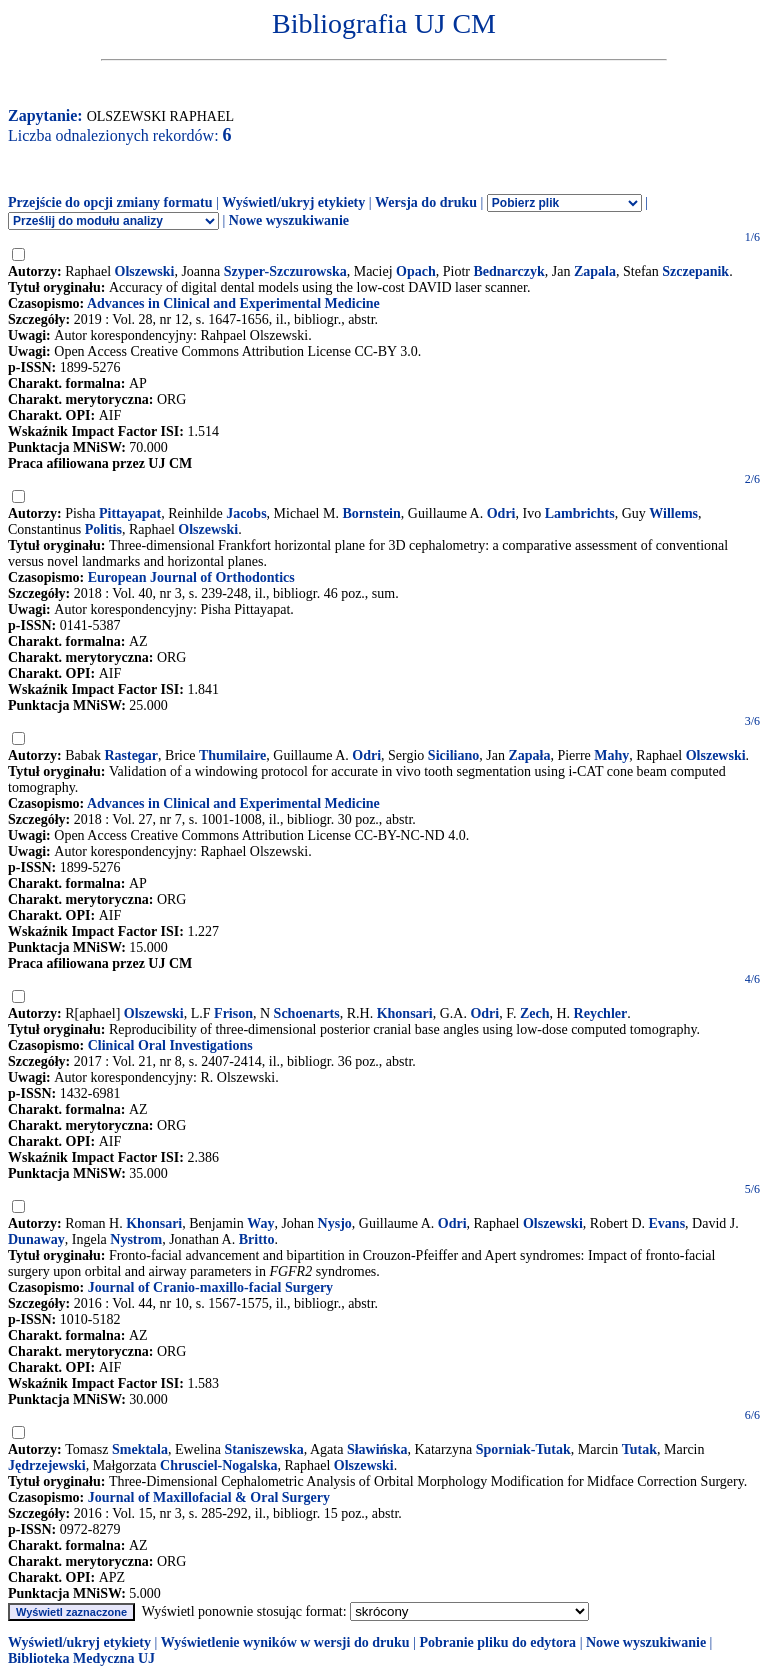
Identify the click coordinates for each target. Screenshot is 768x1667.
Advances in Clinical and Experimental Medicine (233, 303)
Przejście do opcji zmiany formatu (110, 202)
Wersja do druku (426, 202)
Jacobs (246, 513)
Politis (103, 529)
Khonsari (405, 1013)
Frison (233, 1013)
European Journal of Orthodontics (191, 577)
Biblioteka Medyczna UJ (81, 1658)
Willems (673, 513)
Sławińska (377, 1449)
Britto (257, 1239)
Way (260, 1223)
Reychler (601, 1013)
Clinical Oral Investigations (170, 1045)
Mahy (611, 755)
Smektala (140, 1449)
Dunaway (36, 1239)
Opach (416, 271)
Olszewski (145, 271)
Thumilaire (232, 755)
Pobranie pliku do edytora (497, 1642)
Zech (535, 1013)
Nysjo (335, 1223)
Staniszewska (263, 1449)
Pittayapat (130, 513)
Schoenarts (307, 1013)
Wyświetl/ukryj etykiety (293, 202)
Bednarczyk (509, 271)
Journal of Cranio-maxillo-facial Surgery (210, 1287)
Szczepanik (695, 271)
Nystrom (136, 1239)
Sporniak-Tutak (523, 1449)
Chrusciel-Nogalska (218, 1465)
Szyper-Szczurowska (285, 271)
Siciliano (453, 755)
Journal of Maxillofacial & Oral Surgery (209, 1497)
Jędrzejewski (47, 1465)
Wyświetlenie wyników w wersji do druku (285, 1642)
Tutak (639, 1449)
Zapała (529, 755)
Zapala (595, 271)
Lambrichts (580, 513)
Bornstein (371, 513)
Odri (501, 513)
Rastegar (131, 755)
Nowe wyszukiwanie (289, 220)
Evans (667, 1223)
